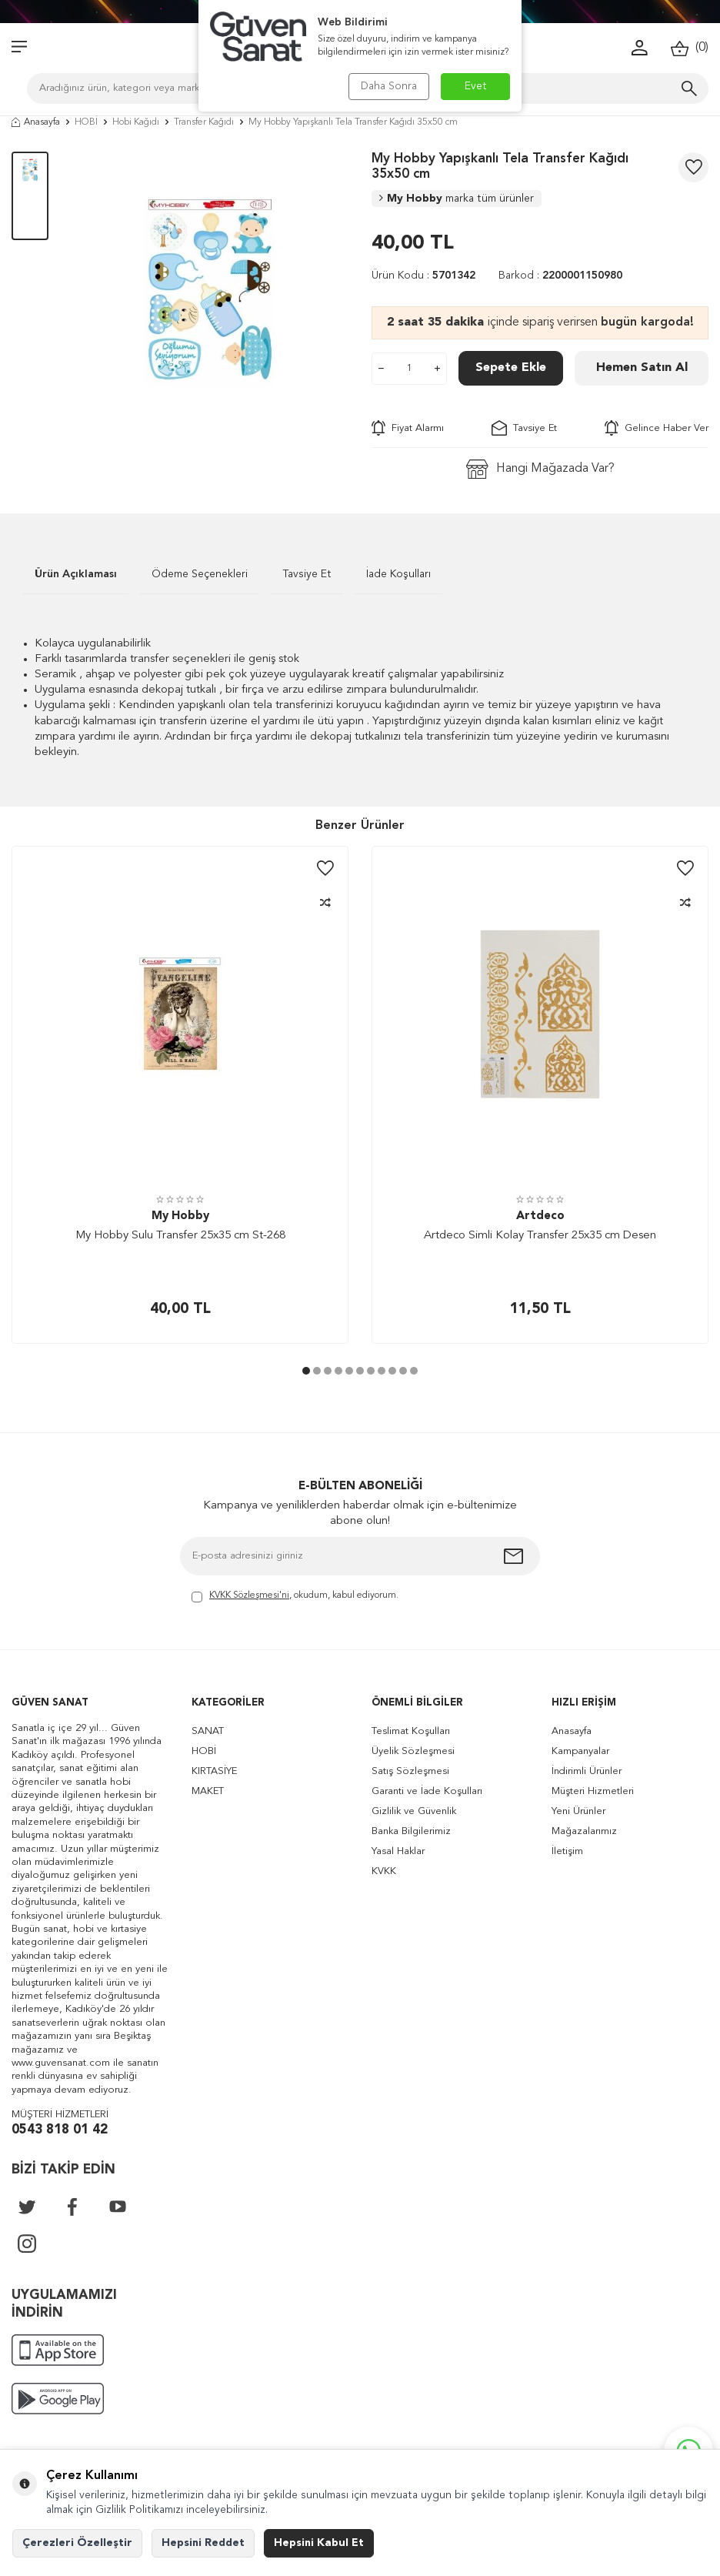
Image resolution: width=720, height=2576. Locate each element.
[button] (306, 1371)
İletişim (567, 1851)
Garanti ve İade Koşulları (427, 1791)
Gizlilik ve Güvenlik (414, 1811)
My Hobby (456, 198)
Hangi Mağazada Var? (540, 469)
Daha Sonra (389, 86)
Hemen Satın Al (642, 368)
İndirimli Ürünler (587, 1771)
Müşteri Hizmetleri (593, 1791)
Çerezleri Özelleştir (77, 2543)
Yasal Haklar (398, 1851)
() (689, 48)
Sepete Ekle (510, 368)
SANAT (208, 1731)
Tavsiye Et (524, 428)
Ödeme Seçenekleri (200, 574)
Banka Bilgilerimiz (411, 1831)
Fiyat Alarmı (408, 428)
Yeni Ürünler (578, 1811)
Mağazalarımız (584, 1831)
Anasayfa (36, 122)
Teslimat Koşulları (411, 1731)
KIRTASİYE (214, 1771)
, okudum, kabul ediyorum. (295, 1596)
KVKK (384, 1871)
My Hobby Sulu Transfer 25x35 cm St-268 (180, 1235)
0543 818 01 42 (60, 2130)
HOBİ (86, 122)
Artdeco (540, 1216)
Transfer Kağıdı (204, 122)
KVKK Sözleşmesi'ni (249, 1595)
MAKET (208, 1791)
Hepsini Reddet (203, 2543)
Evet (476, 86)
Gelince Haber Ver (656, 428)
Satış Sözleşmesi (410, 1771)
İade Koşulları (398, 574)
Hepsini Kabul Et (319, 2543)
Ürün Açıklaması (76, 574)
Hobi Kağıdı (135, 122)
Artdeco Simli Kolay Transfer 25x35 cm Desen (540, 1235)
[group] (210, 290)
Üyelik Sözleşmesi (413, 1751)
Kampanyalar (580, 1751)
